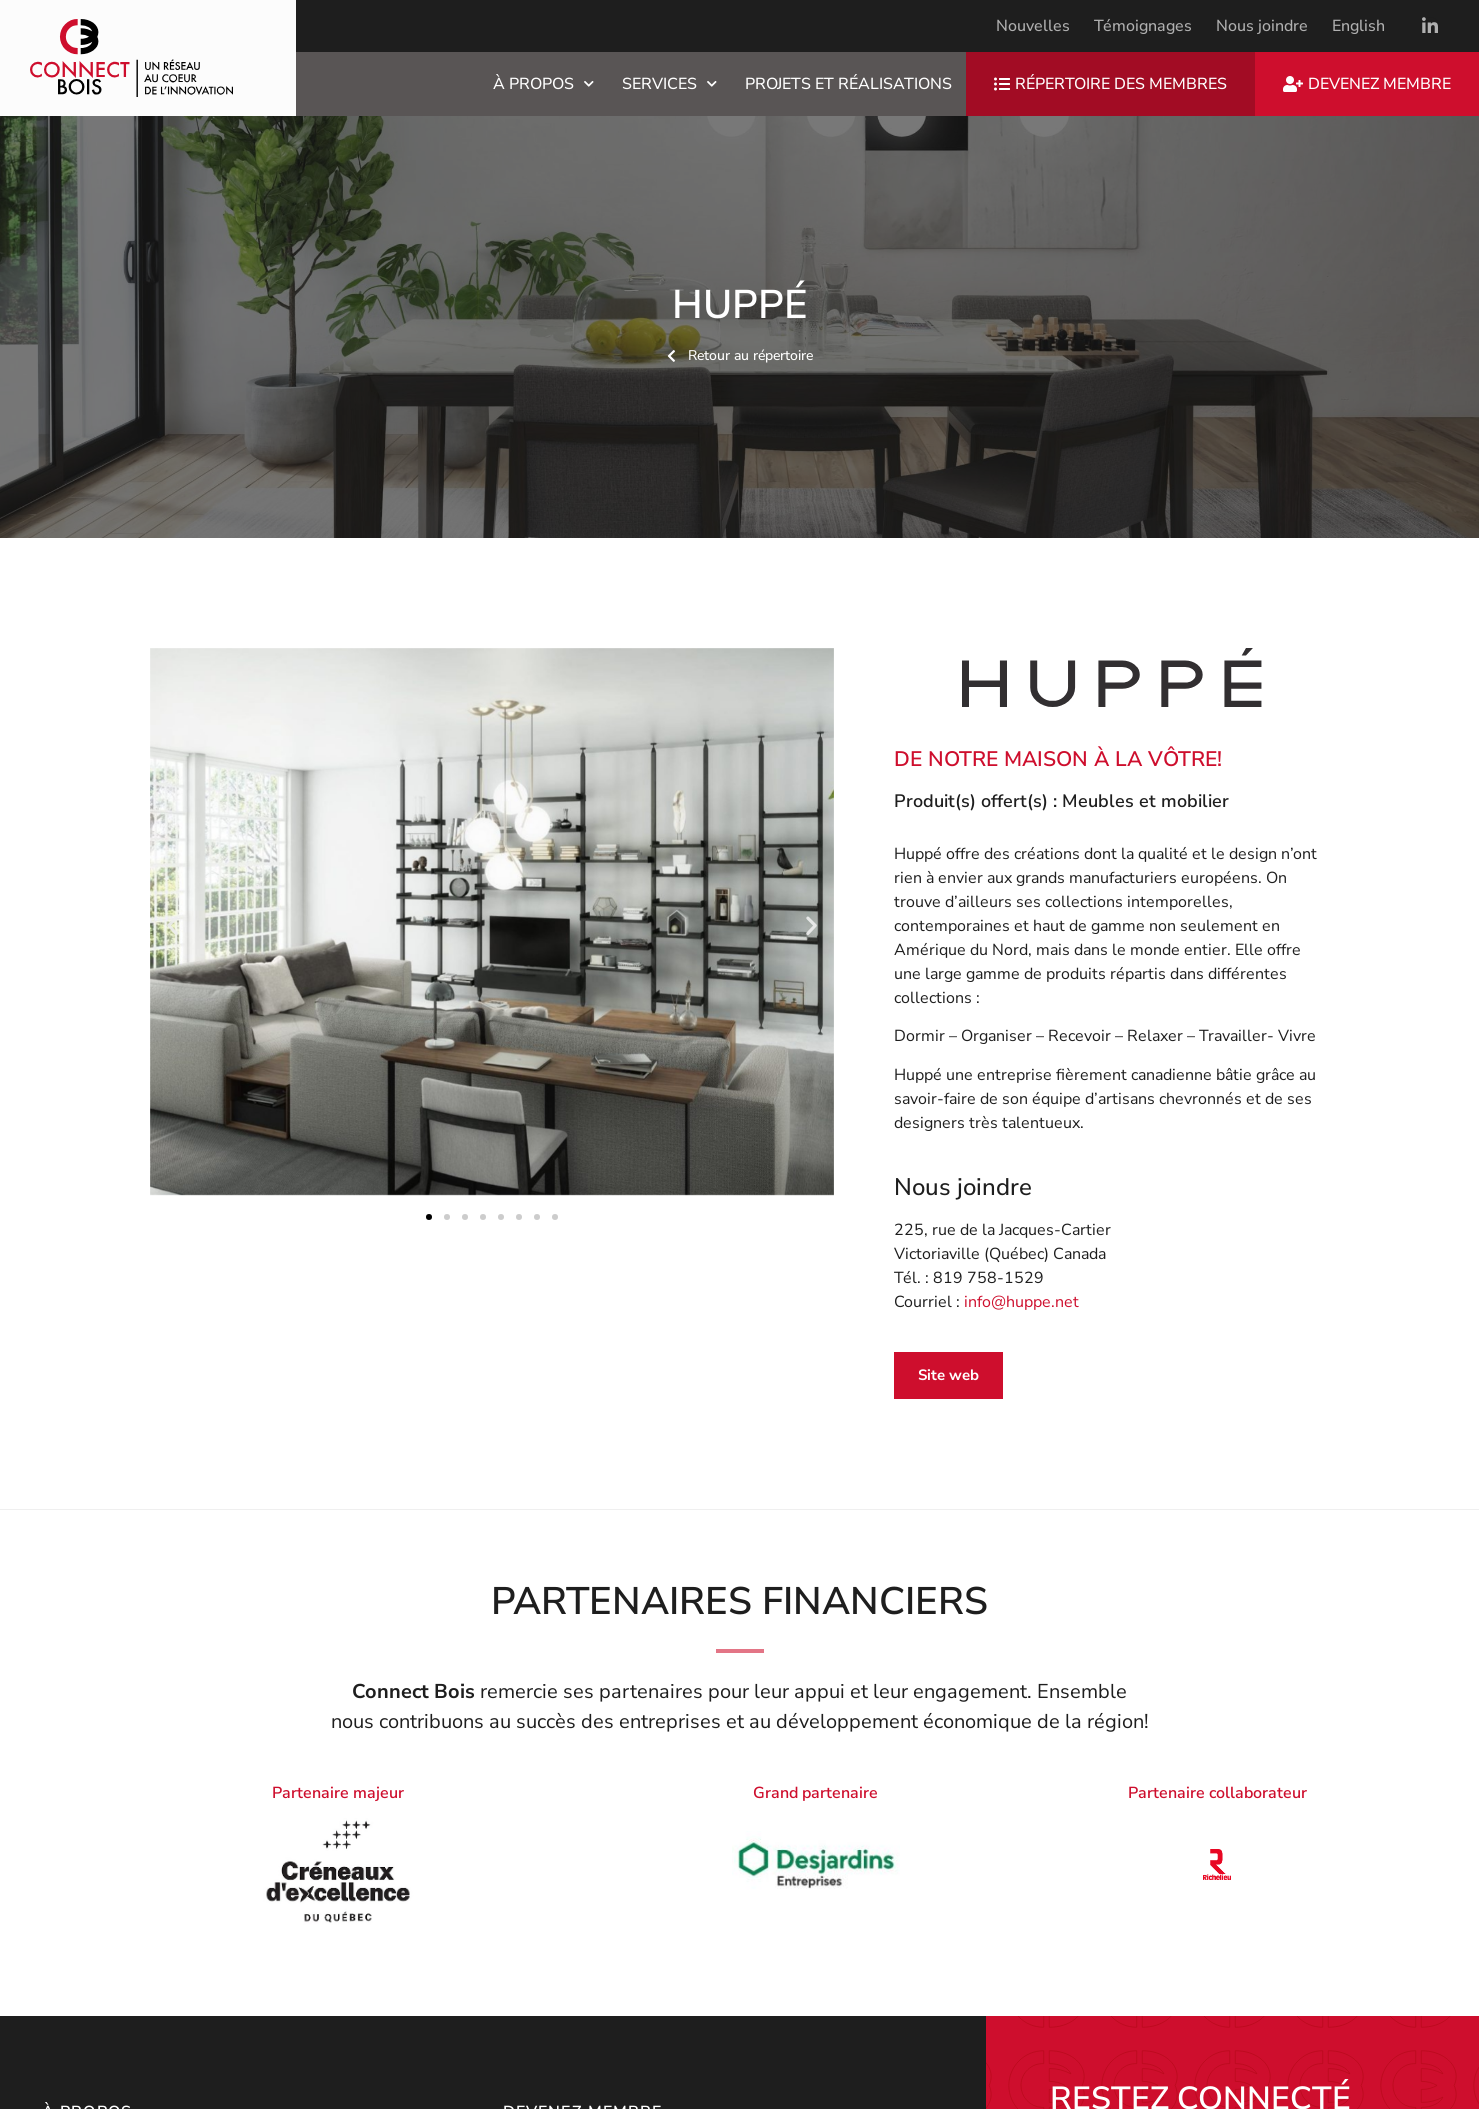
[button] (172, 924)
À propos (543, 83)
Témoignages (1143, 26)
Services (669, 83)
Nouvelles (1033, 26)
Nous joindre (1262, 26)
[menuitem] (1358, 26)
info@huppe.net (1021, 1302)
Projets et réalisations (848, 84)
